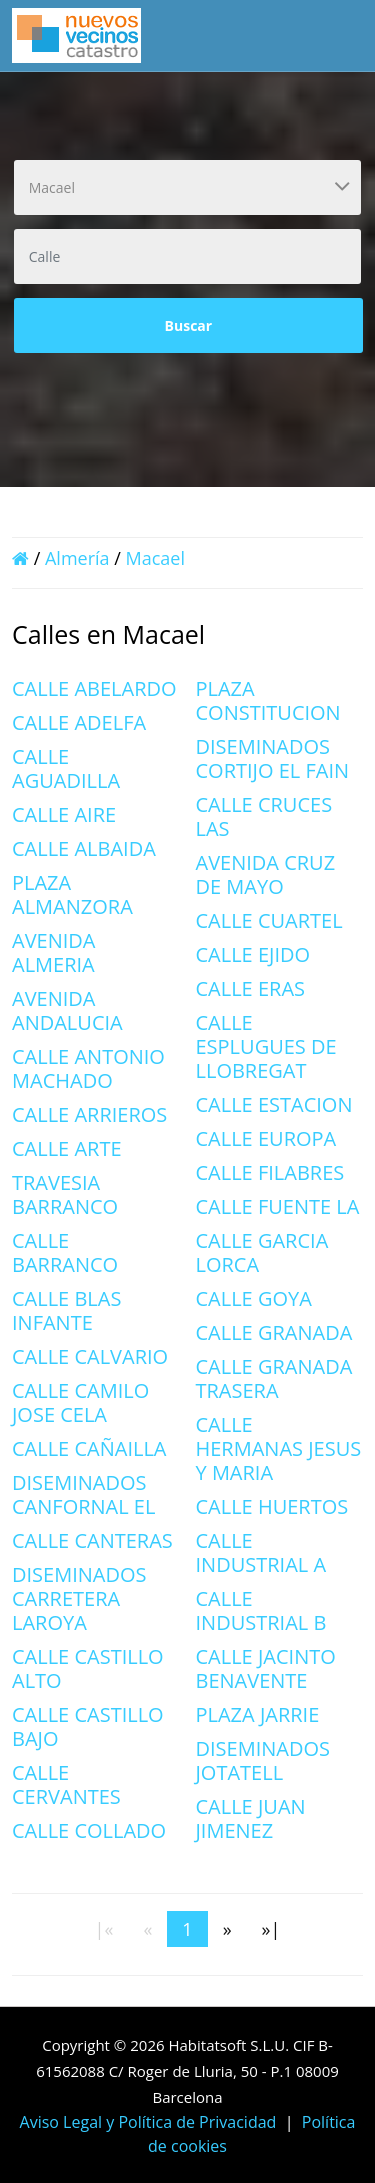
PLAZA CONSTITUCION (268, 700)
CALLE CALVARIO (90, 1356)
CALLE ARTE (67, 1148)
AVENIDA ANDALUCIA (67, 1010)
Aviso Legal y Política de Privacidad (148, 2122)
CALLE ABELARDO (94, 688)
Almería (77, 558)
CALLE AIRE (64, 814)
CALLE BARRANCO (65, 1252)
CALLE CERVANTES (66, 1784)
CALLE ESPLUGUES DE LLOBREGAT (266, 1046)
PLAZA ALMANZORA (72, 894)
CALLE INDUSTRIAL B (261, 1610)
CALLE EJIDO (253, 954)
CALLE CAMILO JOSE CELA (80, 1402)
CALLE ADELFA (79, 722)
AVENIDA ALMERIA (54, 952)
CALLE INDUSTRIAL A (261, 1552)
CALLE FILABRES (270, 1172)
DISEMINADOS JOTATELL (263, 1760)
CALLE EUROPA (266, 1138)
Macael (155, 558)
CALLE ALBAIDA (84, 848)
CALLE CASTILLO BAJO (88, 1726)
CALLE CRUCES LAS (264, 816)
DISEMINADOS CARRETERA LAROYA (79, 1598)
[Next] (227, 1929)
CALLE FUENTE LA (278, 1206)
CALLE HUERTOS (272, 1506)
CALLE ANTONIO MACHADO (88, 1068)
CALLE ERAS (251, 988)
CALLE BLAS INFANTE (66, 1310)
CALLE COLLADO (89, 1830)
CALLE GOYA (254, 1298)
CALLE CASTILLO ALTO (88, 1668)
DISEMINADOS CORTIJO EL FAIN (273, 758)
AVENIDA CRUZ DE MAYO (266, 874)
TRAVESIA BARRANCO (65, 1194)
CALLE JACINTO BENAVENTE (266, 1668)
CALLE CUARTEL (269, 920)
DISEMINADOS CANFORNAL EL (83, 1494)
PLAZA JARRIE (258, 1714)
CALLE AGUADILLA (66, 768)
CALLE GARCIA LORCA (262, 1252)
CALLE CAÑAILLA (89, 1448)
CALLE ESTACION (274, 1104)
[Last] (271, 1929)
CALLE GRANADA (274, 1332)
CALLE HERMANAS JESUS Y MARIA (279, 1448)
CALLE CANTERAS (92, 1540)
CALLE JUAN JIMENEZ (251, 1818)
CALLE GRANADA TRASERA (274, 1378)
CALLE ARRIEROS (89, 1114)
